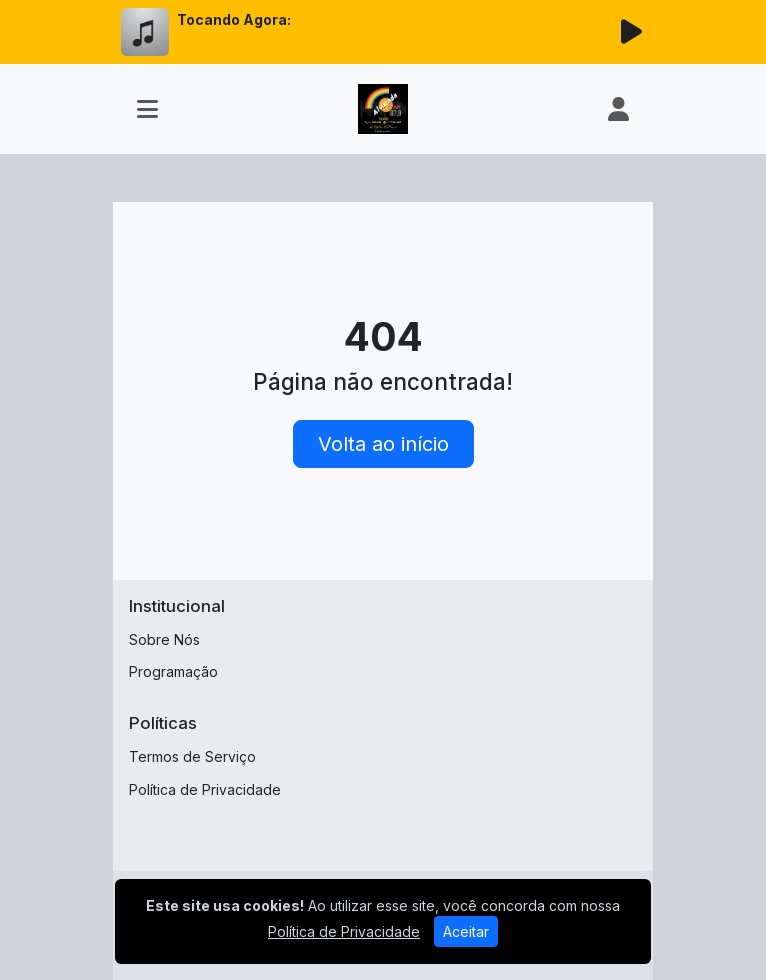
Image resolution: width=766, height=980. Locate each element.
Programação (173, 671)
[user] (618, 109)
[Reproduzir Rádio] (631, 32)
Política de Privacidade (205, 789)
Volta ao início (383, 444)
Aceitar (466, 931)
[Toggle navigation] (147, 109)
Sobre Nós (164, 639)
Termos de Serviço (192, 756)
